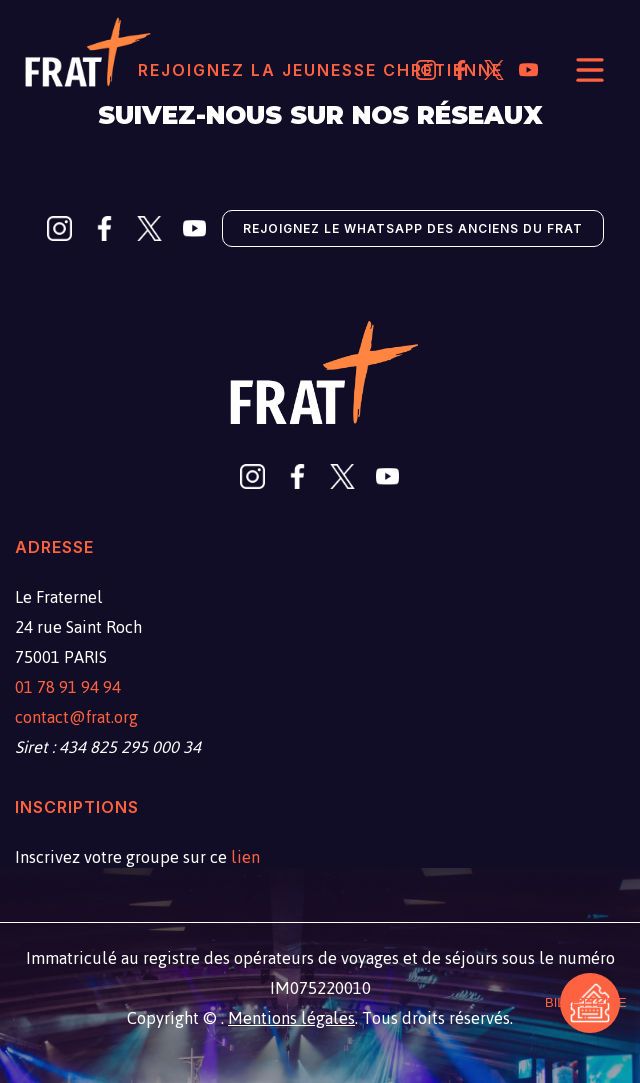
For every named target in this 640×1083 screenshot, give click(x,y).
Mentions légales (291, 1018)
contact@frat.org (76, 717)
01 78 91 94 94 (68, 687)
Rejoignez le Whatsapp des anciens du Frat (413, 228)
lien (245, 857)
